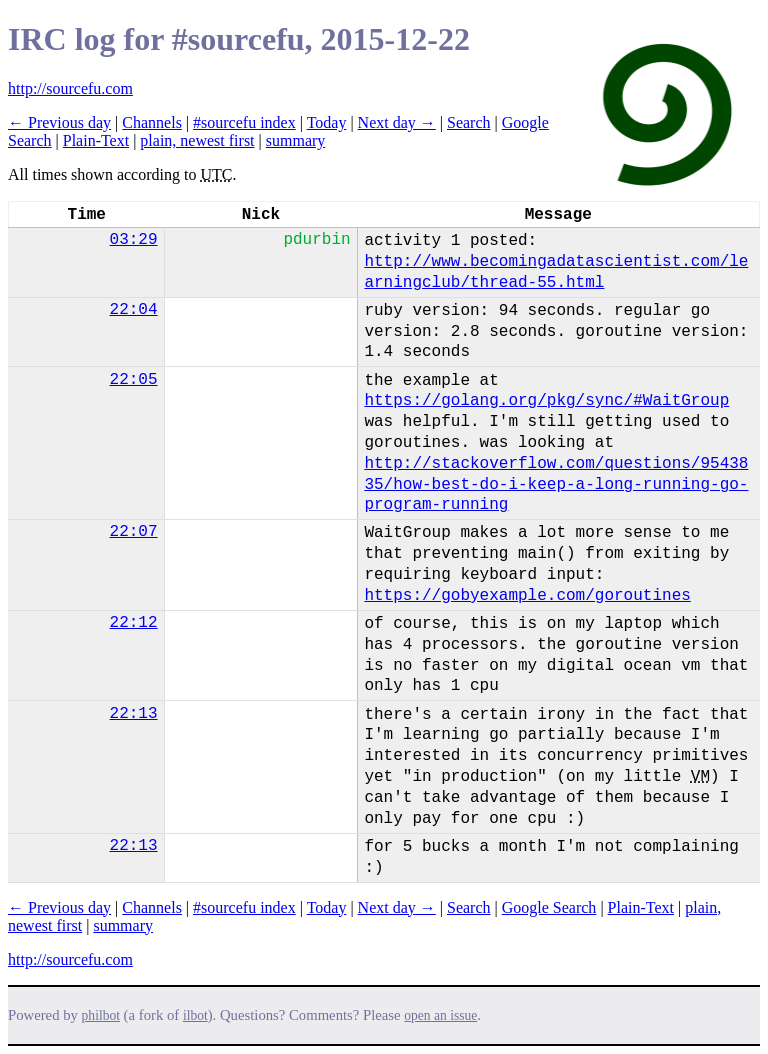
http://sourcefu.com (70, 88)
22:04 (134, 310)
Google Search (549, 907)
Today (327, 122)
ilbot (195, 1015)
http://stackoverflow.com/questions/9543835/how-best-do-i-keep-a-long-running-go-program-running (556, 485)
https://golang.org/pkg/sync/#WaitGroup (546, 401)
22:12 (134, 623)
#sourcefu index (244, 122)
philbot (101, 1015)
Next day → (397, 122)
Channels (152, 122)
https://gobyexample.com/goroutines (527, 596)
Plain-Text (96, 140)
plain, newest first (197, 140)
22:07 (134, 532)
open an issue (440, 1015)
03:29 (134, 240)
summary (296, 140)
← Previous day (59, 122)
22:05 (134, 380)
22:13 (134, 714)
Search (469, 122)
